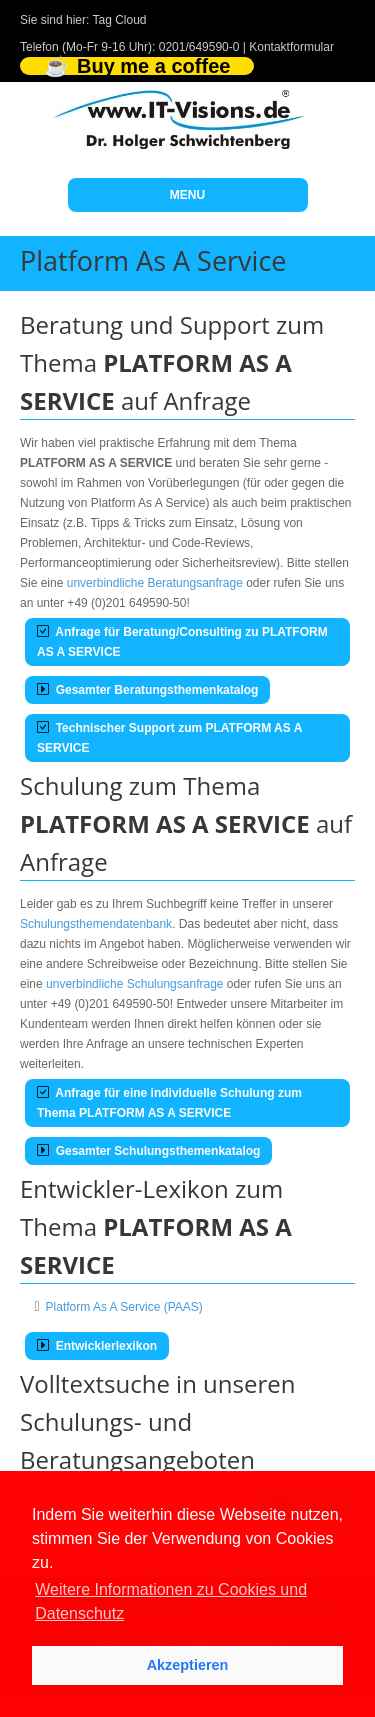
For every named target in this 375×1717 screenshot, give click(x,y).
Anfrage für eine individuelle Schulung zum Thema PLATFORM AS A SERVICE (169, 1103)
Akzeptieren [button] (188, 1665)
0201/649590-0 (199, 47)
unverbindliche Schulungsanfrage (134, 984)
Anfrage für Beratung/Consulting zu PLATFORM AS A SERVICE (182, 642)
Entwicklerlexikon (97, 1346)
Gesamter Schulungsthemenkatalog (148, 1151)
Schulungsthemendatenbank (96, 924)
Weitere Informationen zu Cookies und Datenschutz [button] (171, 1601)
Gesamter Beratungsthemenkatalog (147, 690)
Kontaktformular (291, 47)
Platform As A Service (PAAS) (124, 1307)
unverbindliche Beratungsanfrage (155, 583)
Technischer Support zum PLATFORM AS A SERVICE (169, 738)
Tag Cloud (120, 20)
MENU (187, 195)
